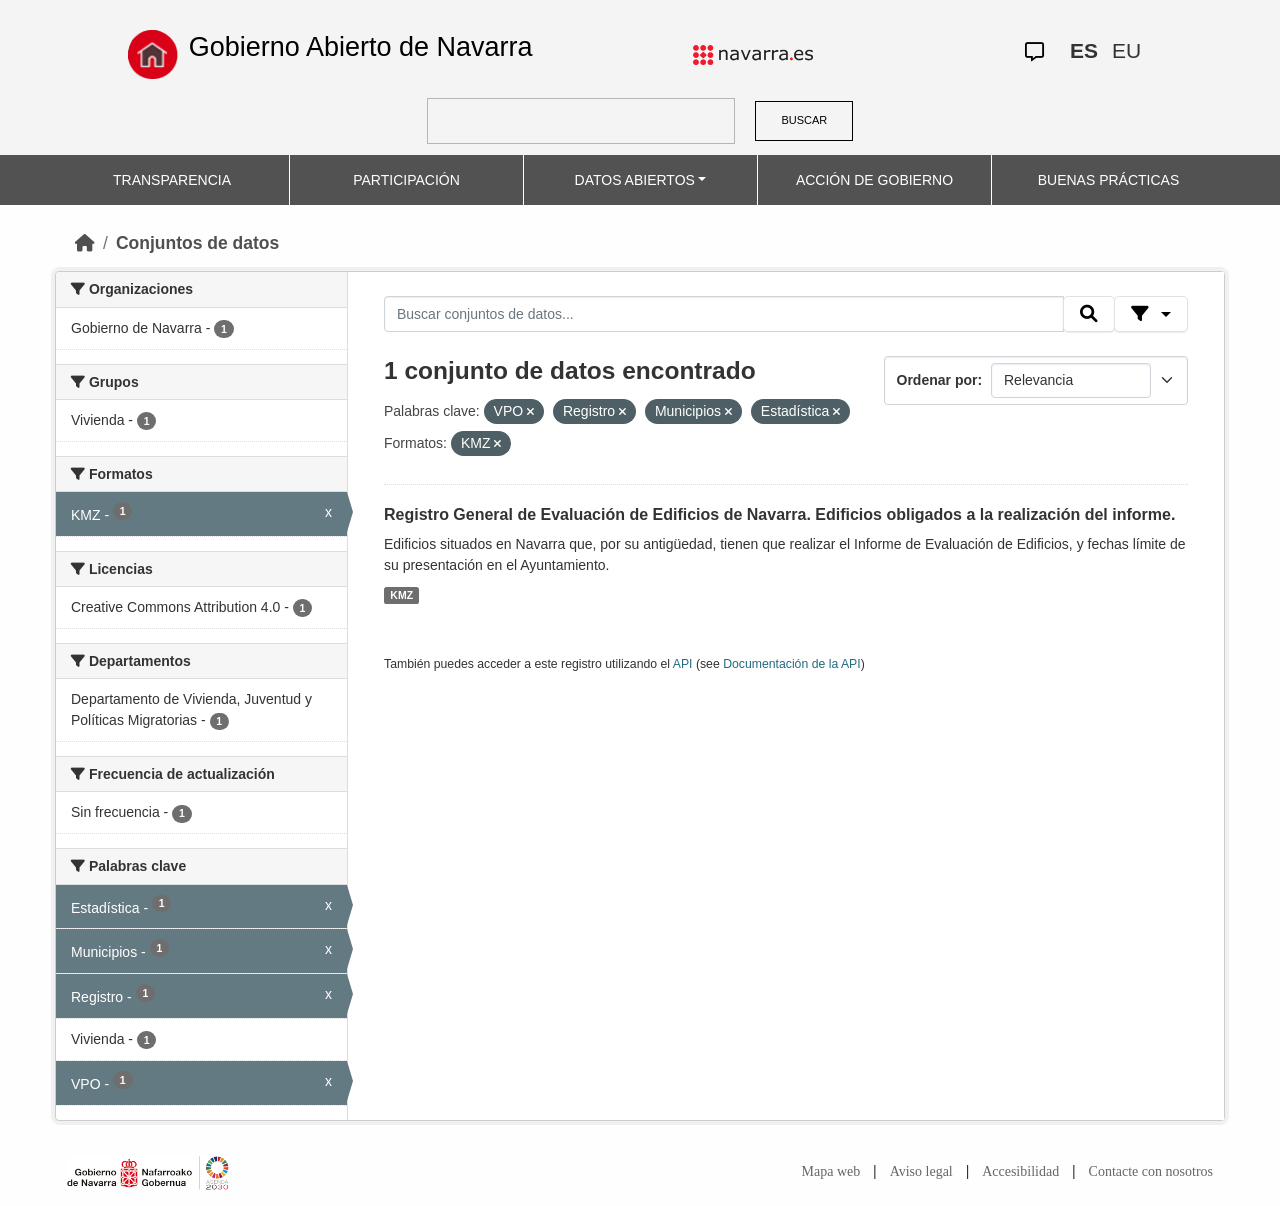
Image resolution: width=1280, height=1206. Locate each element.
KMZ (401, 595)
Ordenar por (937, 380)
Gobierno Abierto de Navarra (361, 47)
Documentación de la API (792, 664)
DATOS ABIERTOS (635, 180)
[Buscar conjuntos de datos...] (724, 314)
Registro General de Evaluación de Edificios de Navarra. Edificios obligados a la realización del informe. (779, 514)
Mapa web (831, 1171)
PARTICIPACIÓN (406, 180)
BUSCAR (804, 120)
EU (1126, 50)
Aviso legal (921, 1171)
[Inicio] (85, 243)
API (683, 664)
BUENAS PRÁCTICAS (1109, 180)
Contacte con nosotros (1151, 1171)
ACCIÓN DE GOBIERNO (874, 180)
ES (1084, 50)
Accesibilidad (1020, 1171)
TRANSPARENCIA (172, 180)
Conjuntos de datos (197, 243)
